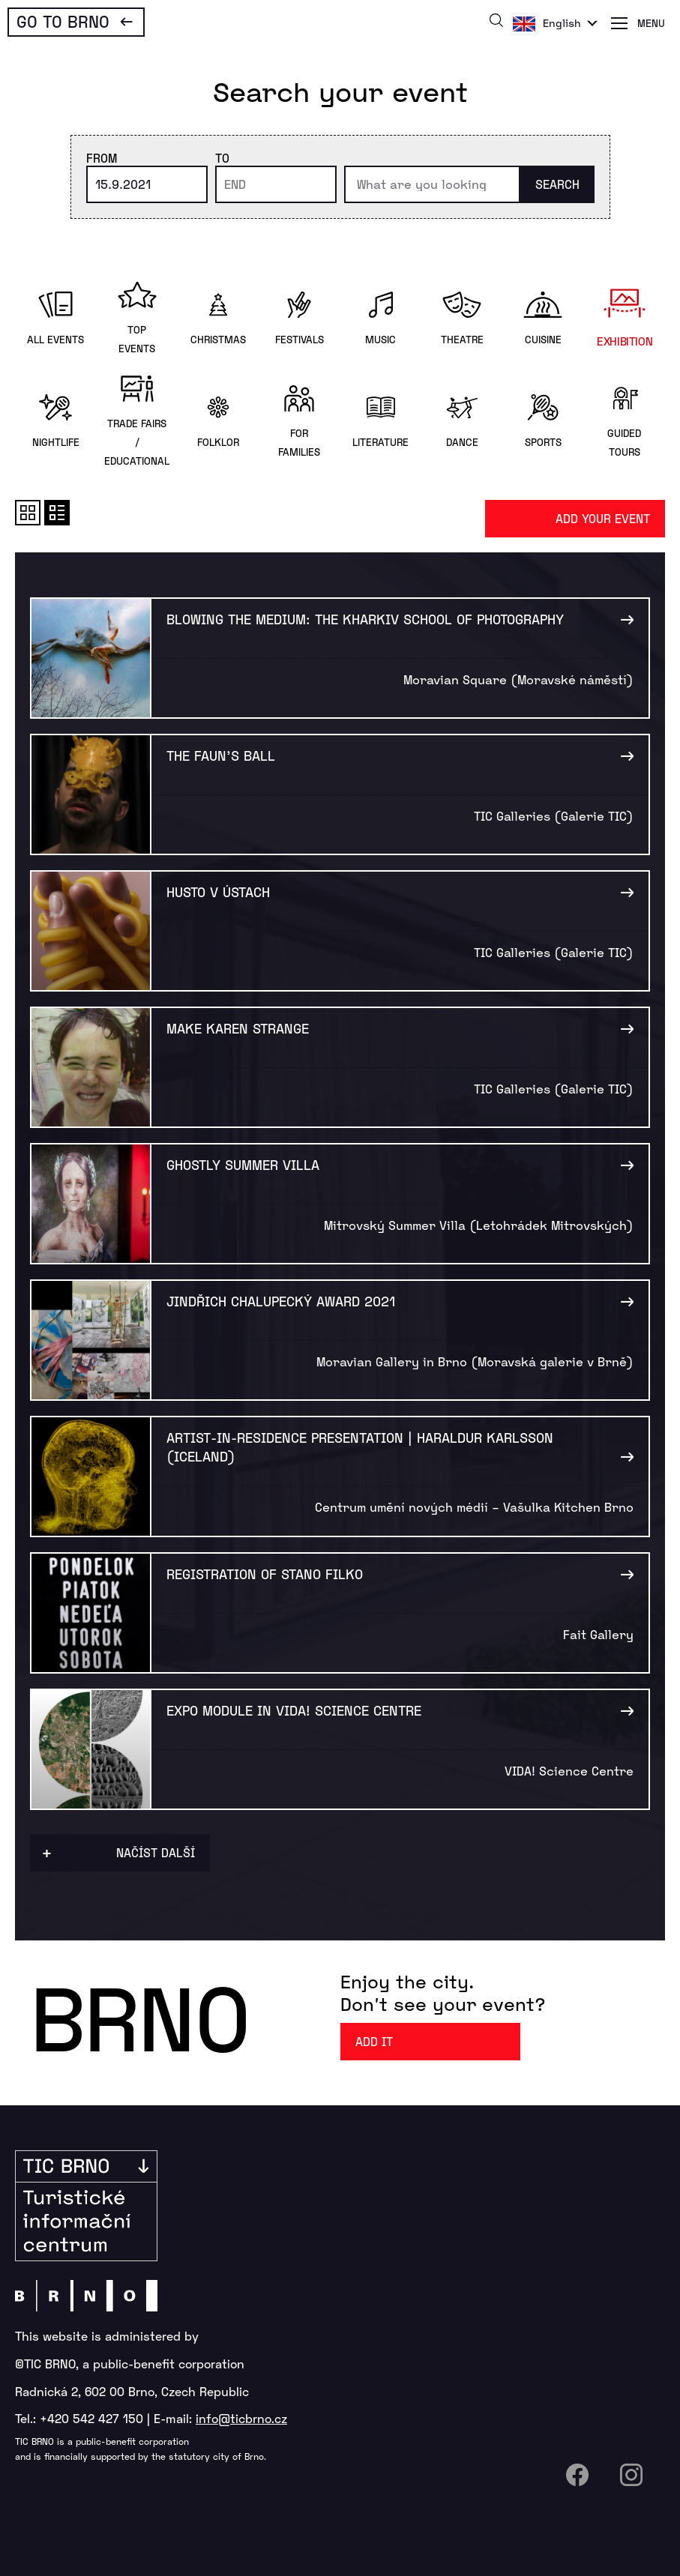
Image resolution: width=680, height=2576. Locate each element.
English (562, 22)
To (222, 158)
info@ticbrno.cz (241, 2418)
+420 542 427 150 (91, 2418)
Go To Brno (62, 21)
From (101, 158)
